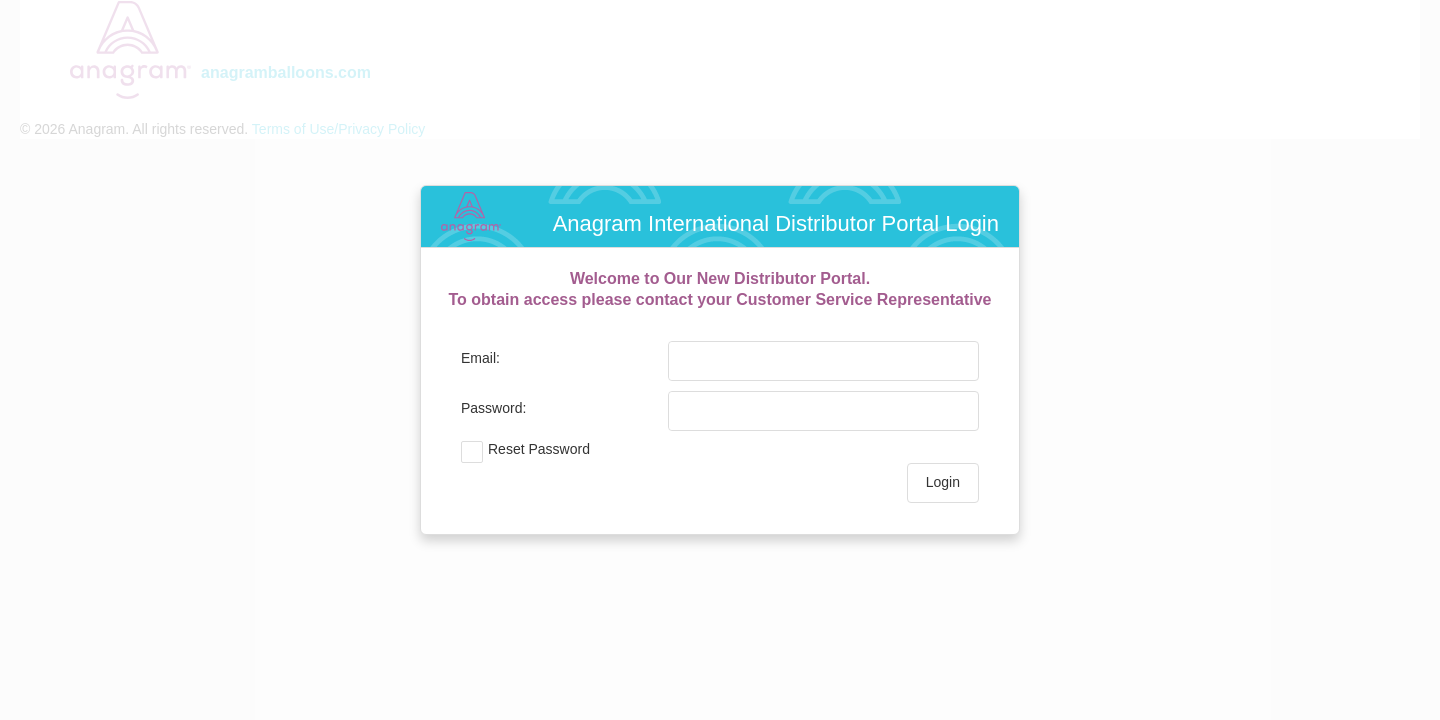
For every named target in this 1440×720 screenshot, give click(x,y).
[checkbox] (661, 452)
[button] (943, 483)
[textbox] (809, 361)
